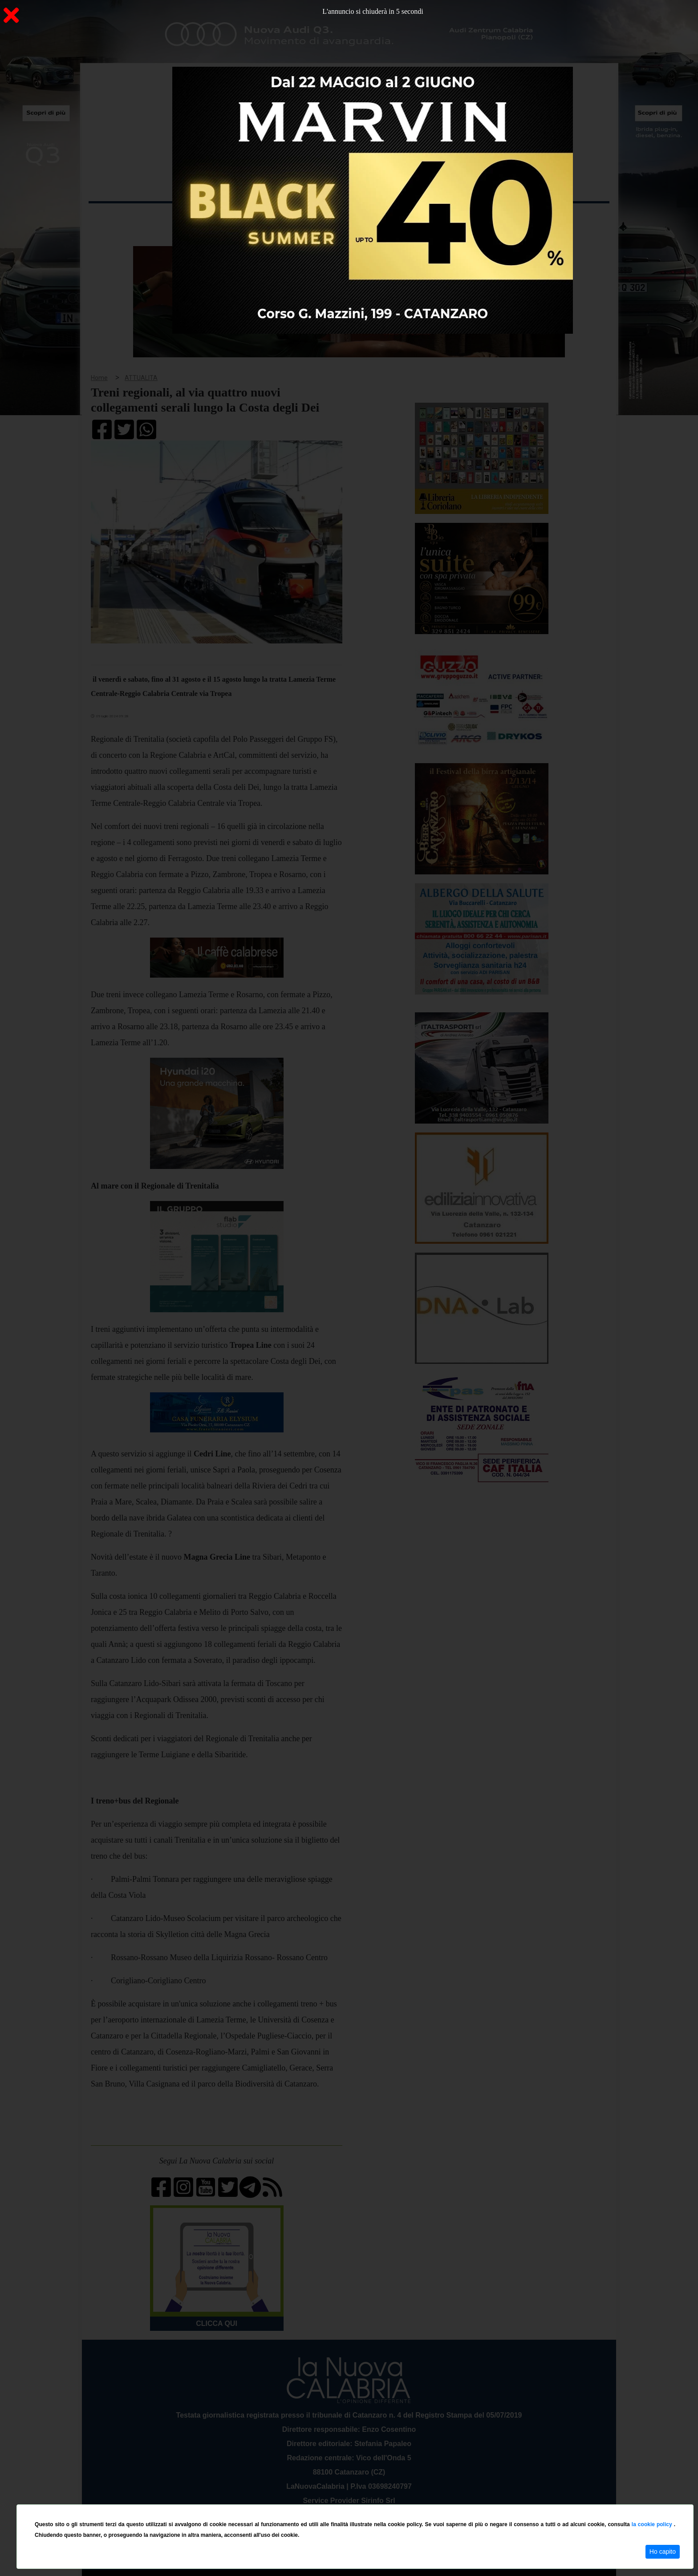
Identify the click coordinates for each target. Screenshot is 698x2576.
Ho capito (662, 2551)
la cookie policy (653, 2524)
